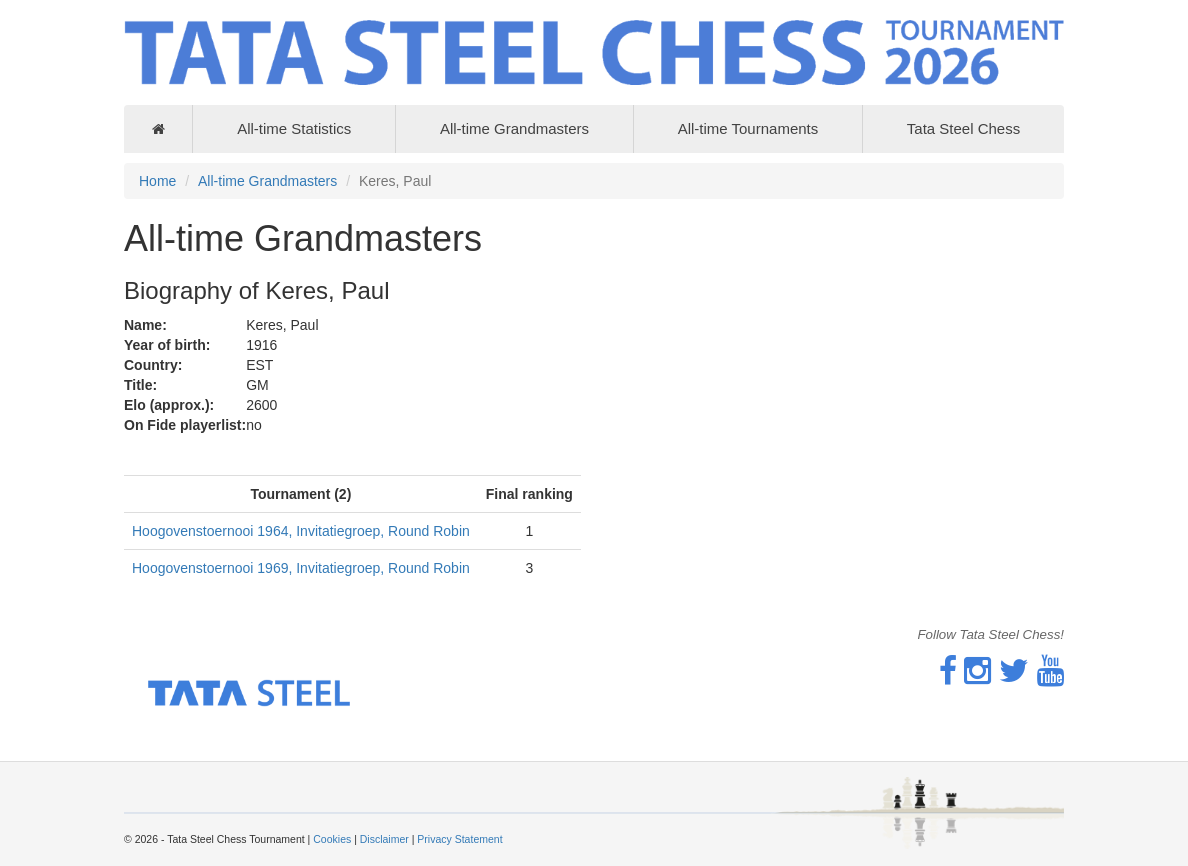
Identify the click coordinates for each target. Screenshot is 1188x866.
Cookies (332, 839)
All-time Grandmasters (514, 128)
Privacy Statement (459, 839)
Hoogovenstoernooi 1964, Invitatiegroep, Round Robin (301, 531)
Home (157, 181)
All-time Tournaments (748, 128)
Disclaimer (384, 839)
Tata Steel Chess (963, 128)
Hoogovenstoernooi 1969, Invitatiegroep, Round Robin (301, 568)
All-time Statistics (294, 128)
